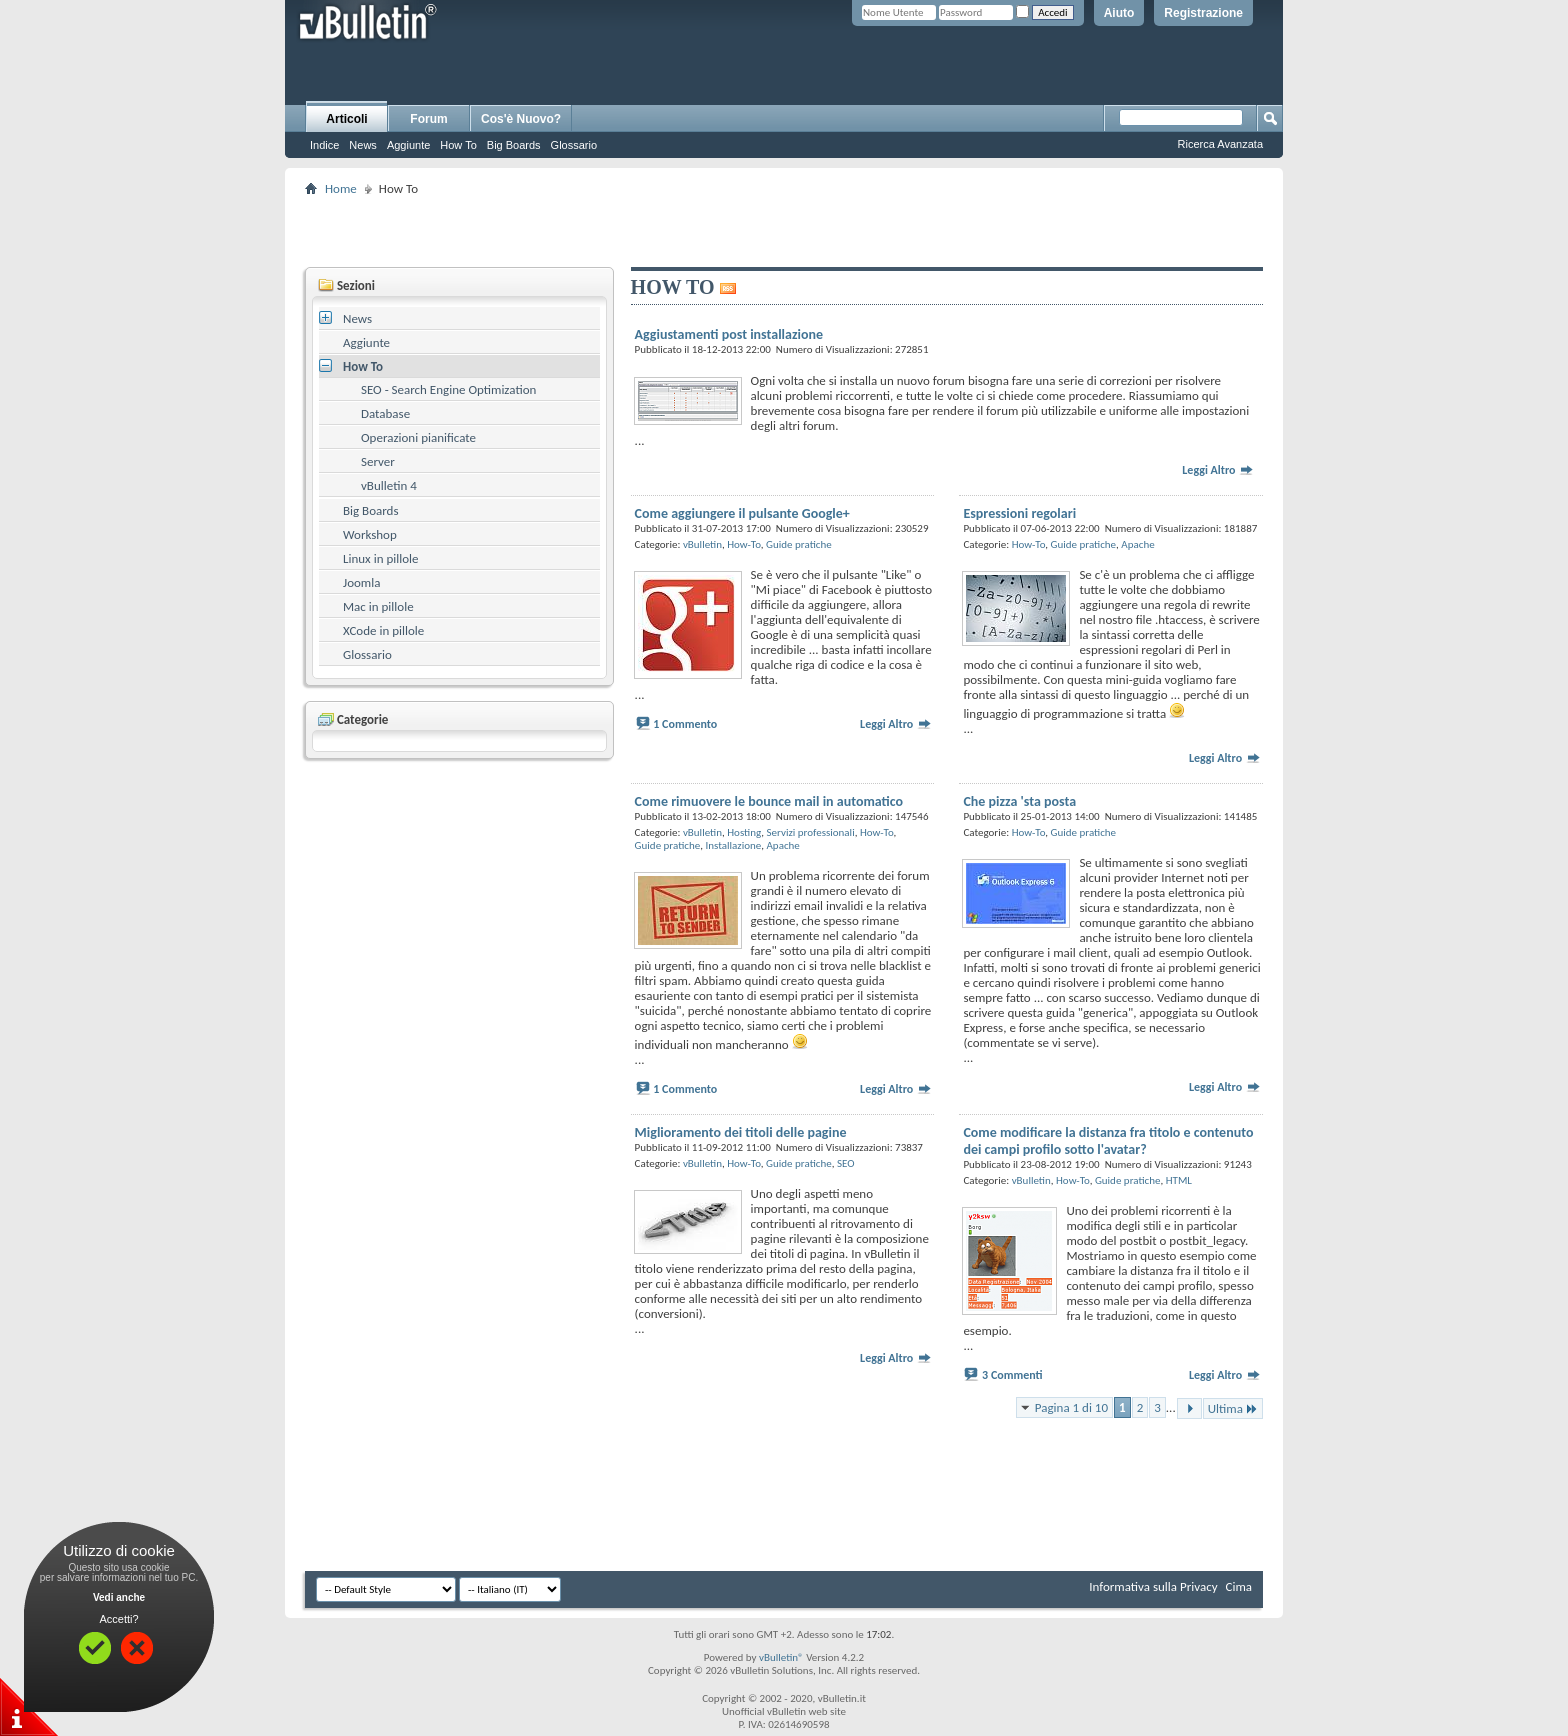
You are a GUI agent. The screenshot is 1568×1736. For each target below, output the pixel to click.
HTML (1179, 1180)
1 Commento (685, 724)
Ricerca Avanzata (1220, 144)
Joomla (361, 582)
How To (458, 145)
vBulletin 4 (389, 485)
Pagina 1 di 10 (1071, 1407)
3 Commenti (1012, 1375)
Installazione (733, 845)
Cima (1238, 1586)
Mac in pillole (378, 606)
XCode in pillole (383, 630)
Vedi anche (119, 1597)
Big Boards (514, 145)
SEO (846, 1163)
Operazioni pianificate (418, 437)
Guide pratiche (799, 544)
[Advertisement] (784, 231)
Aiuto (1119, 13)
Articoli (346, 119)
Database (385, 413)
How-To (744, 544)
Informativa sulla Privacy (1153, 1586)
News (363, 145)
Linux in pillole (381, 558)
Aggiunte (408, 145)
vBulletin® (781, 1657)
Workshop (370, 534)
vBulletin (702, 544)
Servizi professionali (811, 832)
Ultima (1233, 1408)
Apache (1137, 544)
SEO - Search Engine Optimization (448, 389)
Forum (428, 119)
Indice (324, 145)
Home (341, 188)
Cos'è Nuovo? (521, 119)
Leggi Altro (1218, 470)
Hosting (744, 832)
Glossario (574, 145)
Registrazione (1203, 13)
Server (378, 461)
